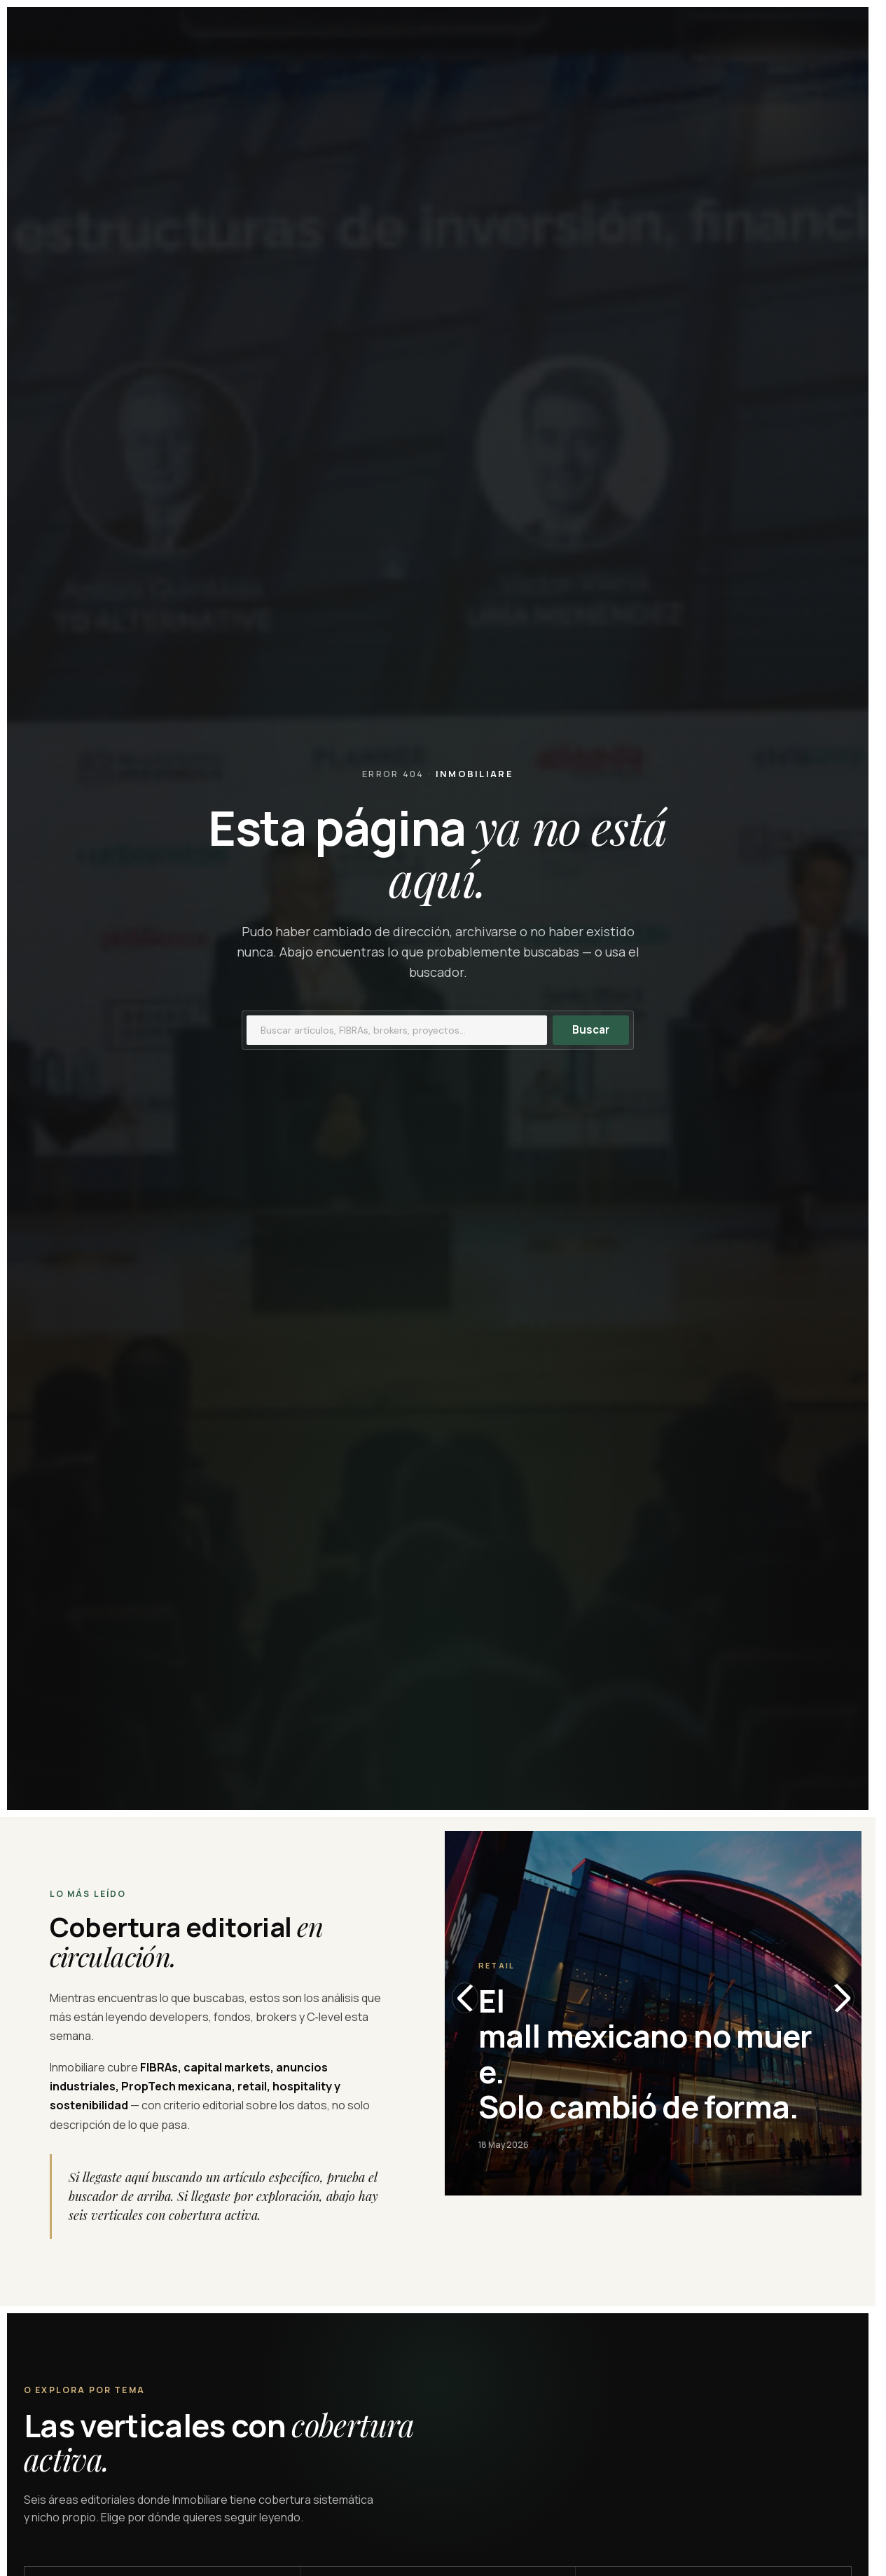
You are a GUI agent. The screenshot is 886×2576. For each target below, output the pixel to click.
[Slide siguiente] (841, 1997)
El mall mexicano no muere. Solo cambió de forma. (645, 2054)
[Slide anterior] (465, 1997)
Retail (496, 1965)
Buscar (590, 1029)
